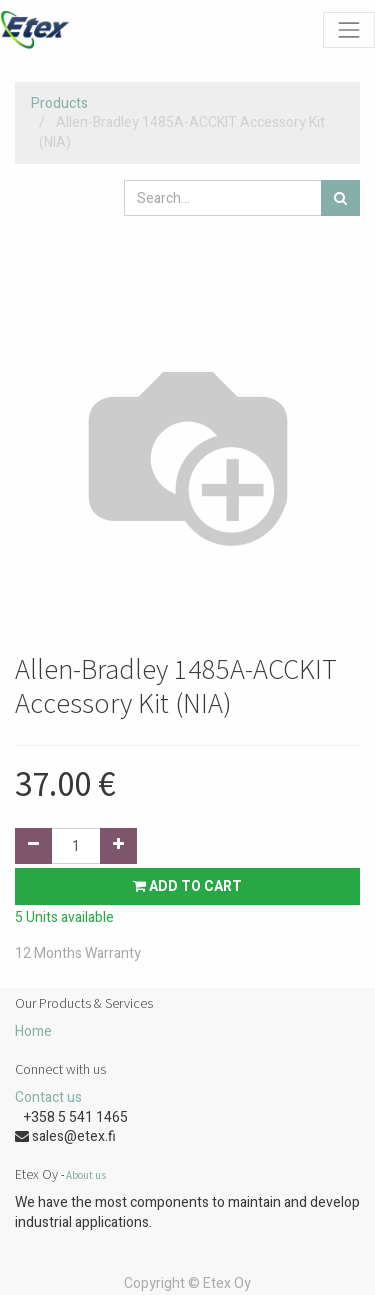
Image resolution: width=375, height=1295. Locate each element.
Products (59, 103)
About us (86, 1175)
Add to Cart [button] (187, 886)
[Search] (340, 198)
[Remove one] (33, 846)
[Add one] (118, 846)
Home (33, 1031)
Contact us (48, 1097)
